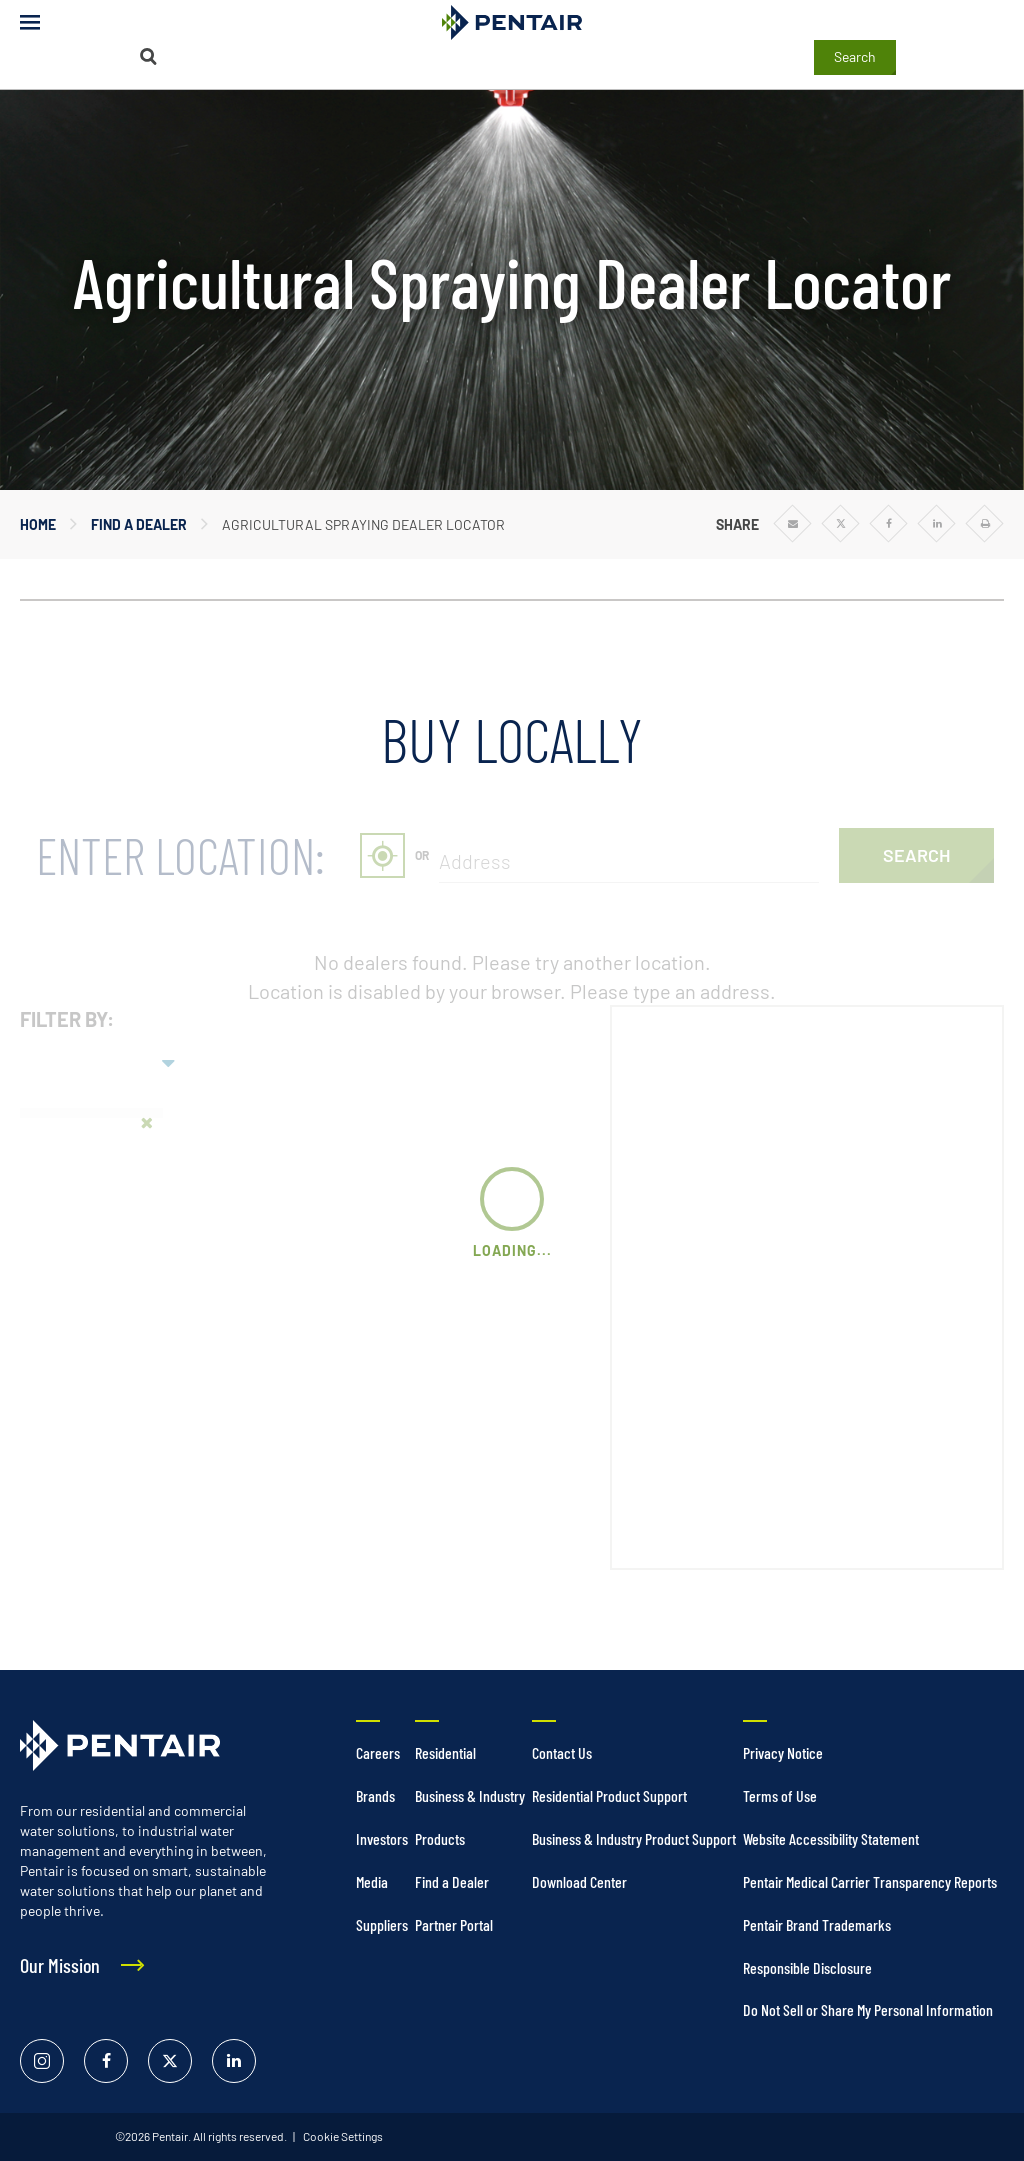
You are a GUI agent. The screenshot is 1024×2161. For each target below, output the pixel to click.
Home (38, 524)
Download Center (579, 1881)
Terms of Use (780, 1795)
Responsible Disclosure (807, 1967)
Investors (382, 1838)
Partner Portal (454, 1924)
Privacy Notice (783, 1752)
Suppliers (382, 1924)
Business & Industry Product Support (634, 1838)
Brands (375, 1795)
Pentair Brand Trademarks (817, 1924)
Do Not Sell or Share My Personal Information (868, 2009)
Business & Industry (470, 1795)
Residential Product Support (609, 1795)
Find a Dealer (139, 524)
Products (440, 1838)
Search (855, 56)
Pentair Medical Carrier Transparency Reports (870, 1881)
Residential (445, 1752)
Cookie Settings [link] (342, 2136)
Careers (378, 1752)
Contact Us (562, 1752)
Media (372, 1881)
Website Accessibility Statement (831, 1838)
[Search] (148, 56)
